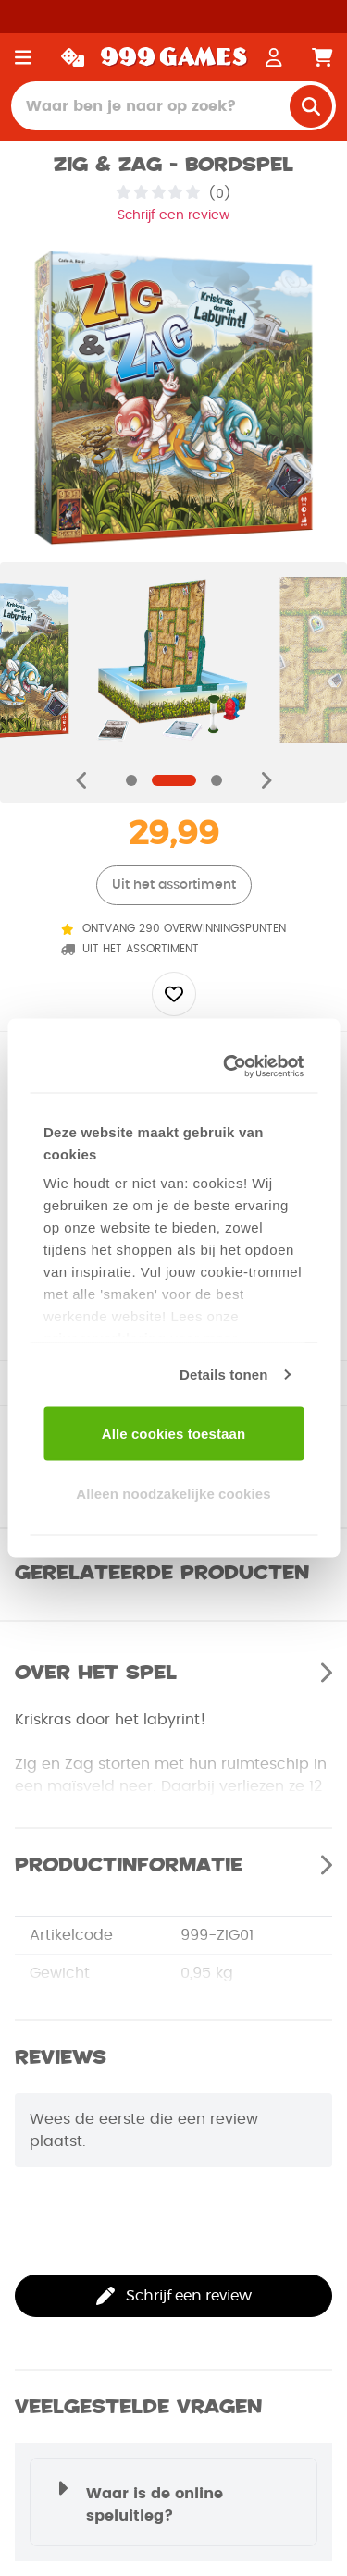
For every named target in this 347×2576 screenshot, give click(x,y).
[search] (311, 106)
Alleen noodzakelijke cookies (173, 1494)
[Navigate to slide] (131, 780)
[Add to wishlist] (174, 994)
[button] (173, 2502)
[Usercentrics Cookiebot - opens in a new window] (231, 1067)
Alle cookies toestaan (174, 1433)
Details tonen (223, 1374)
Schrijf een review (173, 215)
